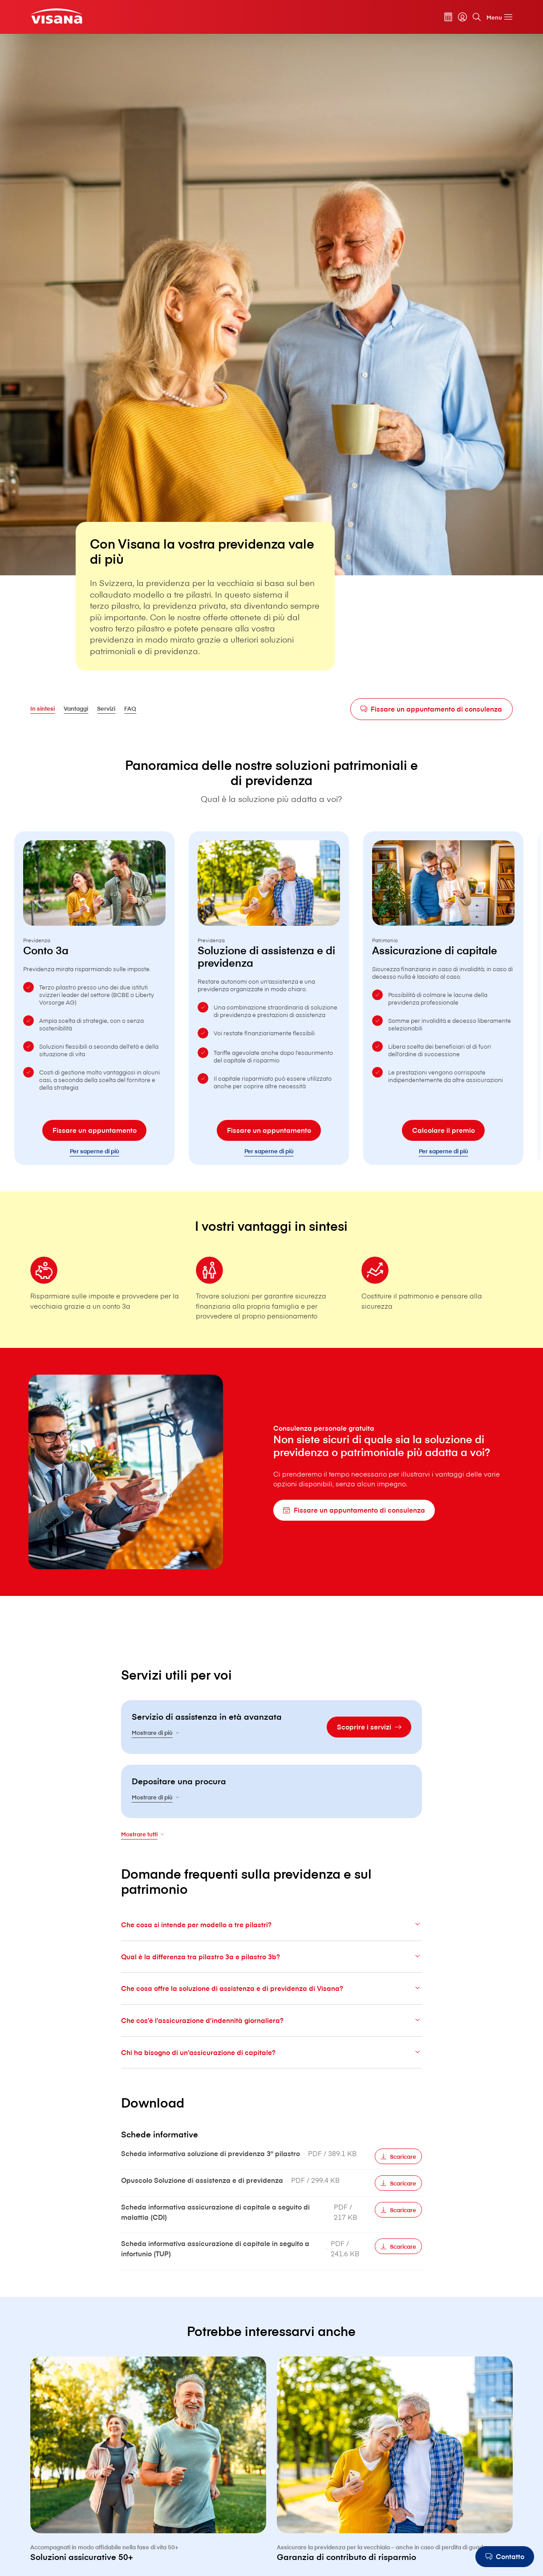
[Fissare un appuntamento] (94, 1151)
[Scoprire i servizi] (369, 1748)
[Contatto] (504, 2556)
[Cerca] (476, 16)
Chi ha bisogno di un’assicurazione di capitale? (271, 2073)
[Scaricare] (398, 2177)
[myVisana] (462, 16)
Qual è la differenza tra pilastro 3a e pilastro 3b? (271, 1977)
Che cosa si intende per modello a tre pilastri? (271, 1945)
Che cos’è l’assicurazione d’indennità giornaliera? (271, 2041)
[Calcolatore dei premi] (448, 16)
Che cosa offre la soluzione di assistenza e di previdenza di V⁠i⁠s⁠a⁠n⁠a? (271, 2009)
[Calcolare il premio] (443, 1151)
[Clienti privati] (56, 16)
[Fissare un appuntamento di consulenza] (431, 709)
